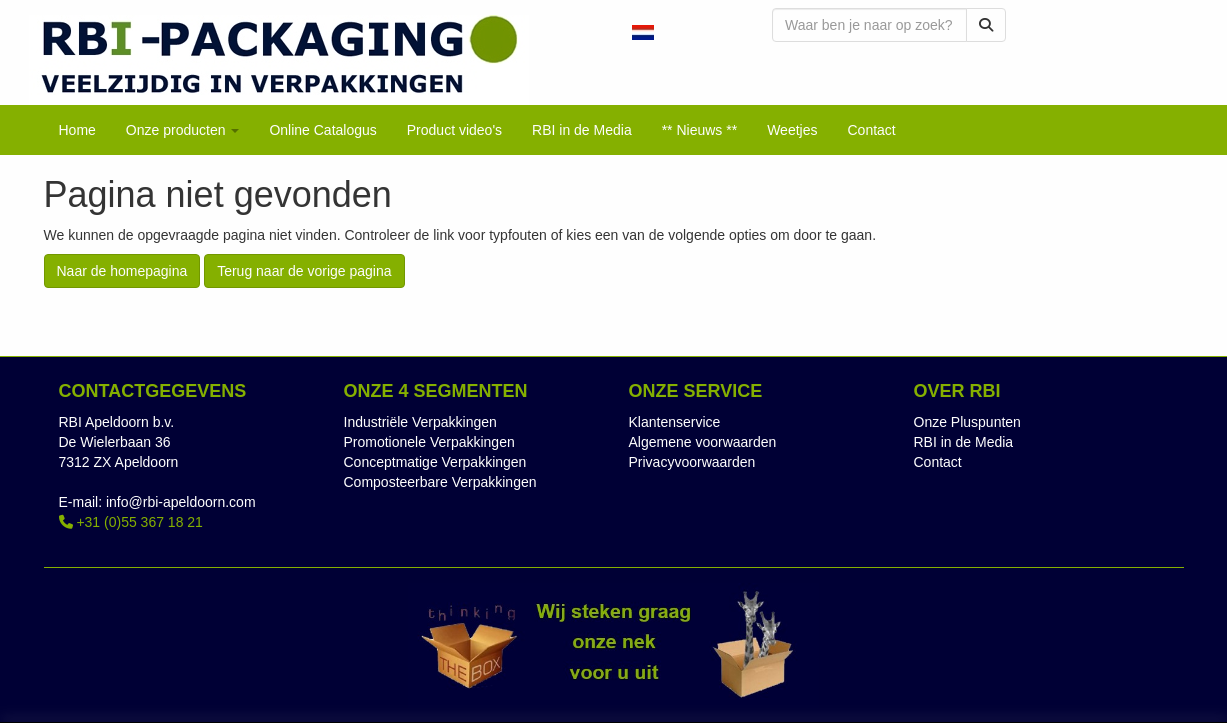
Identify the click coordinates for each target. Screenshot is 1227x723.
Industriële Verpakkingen (420, 422)
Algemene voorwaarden (703, 442)
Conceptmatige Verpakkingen (435, 462)
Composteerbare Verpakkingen (440, 482)
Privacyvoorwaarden (692, 462)
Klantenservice (675, 422)
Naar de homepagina (122, 271)
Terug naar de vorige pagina (304, 271)
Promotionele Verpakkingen (429, 442)
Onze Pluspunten (967, 422)
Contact (938, 462)
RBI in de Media (964, 442)
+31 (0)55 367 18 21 (131, 522)
